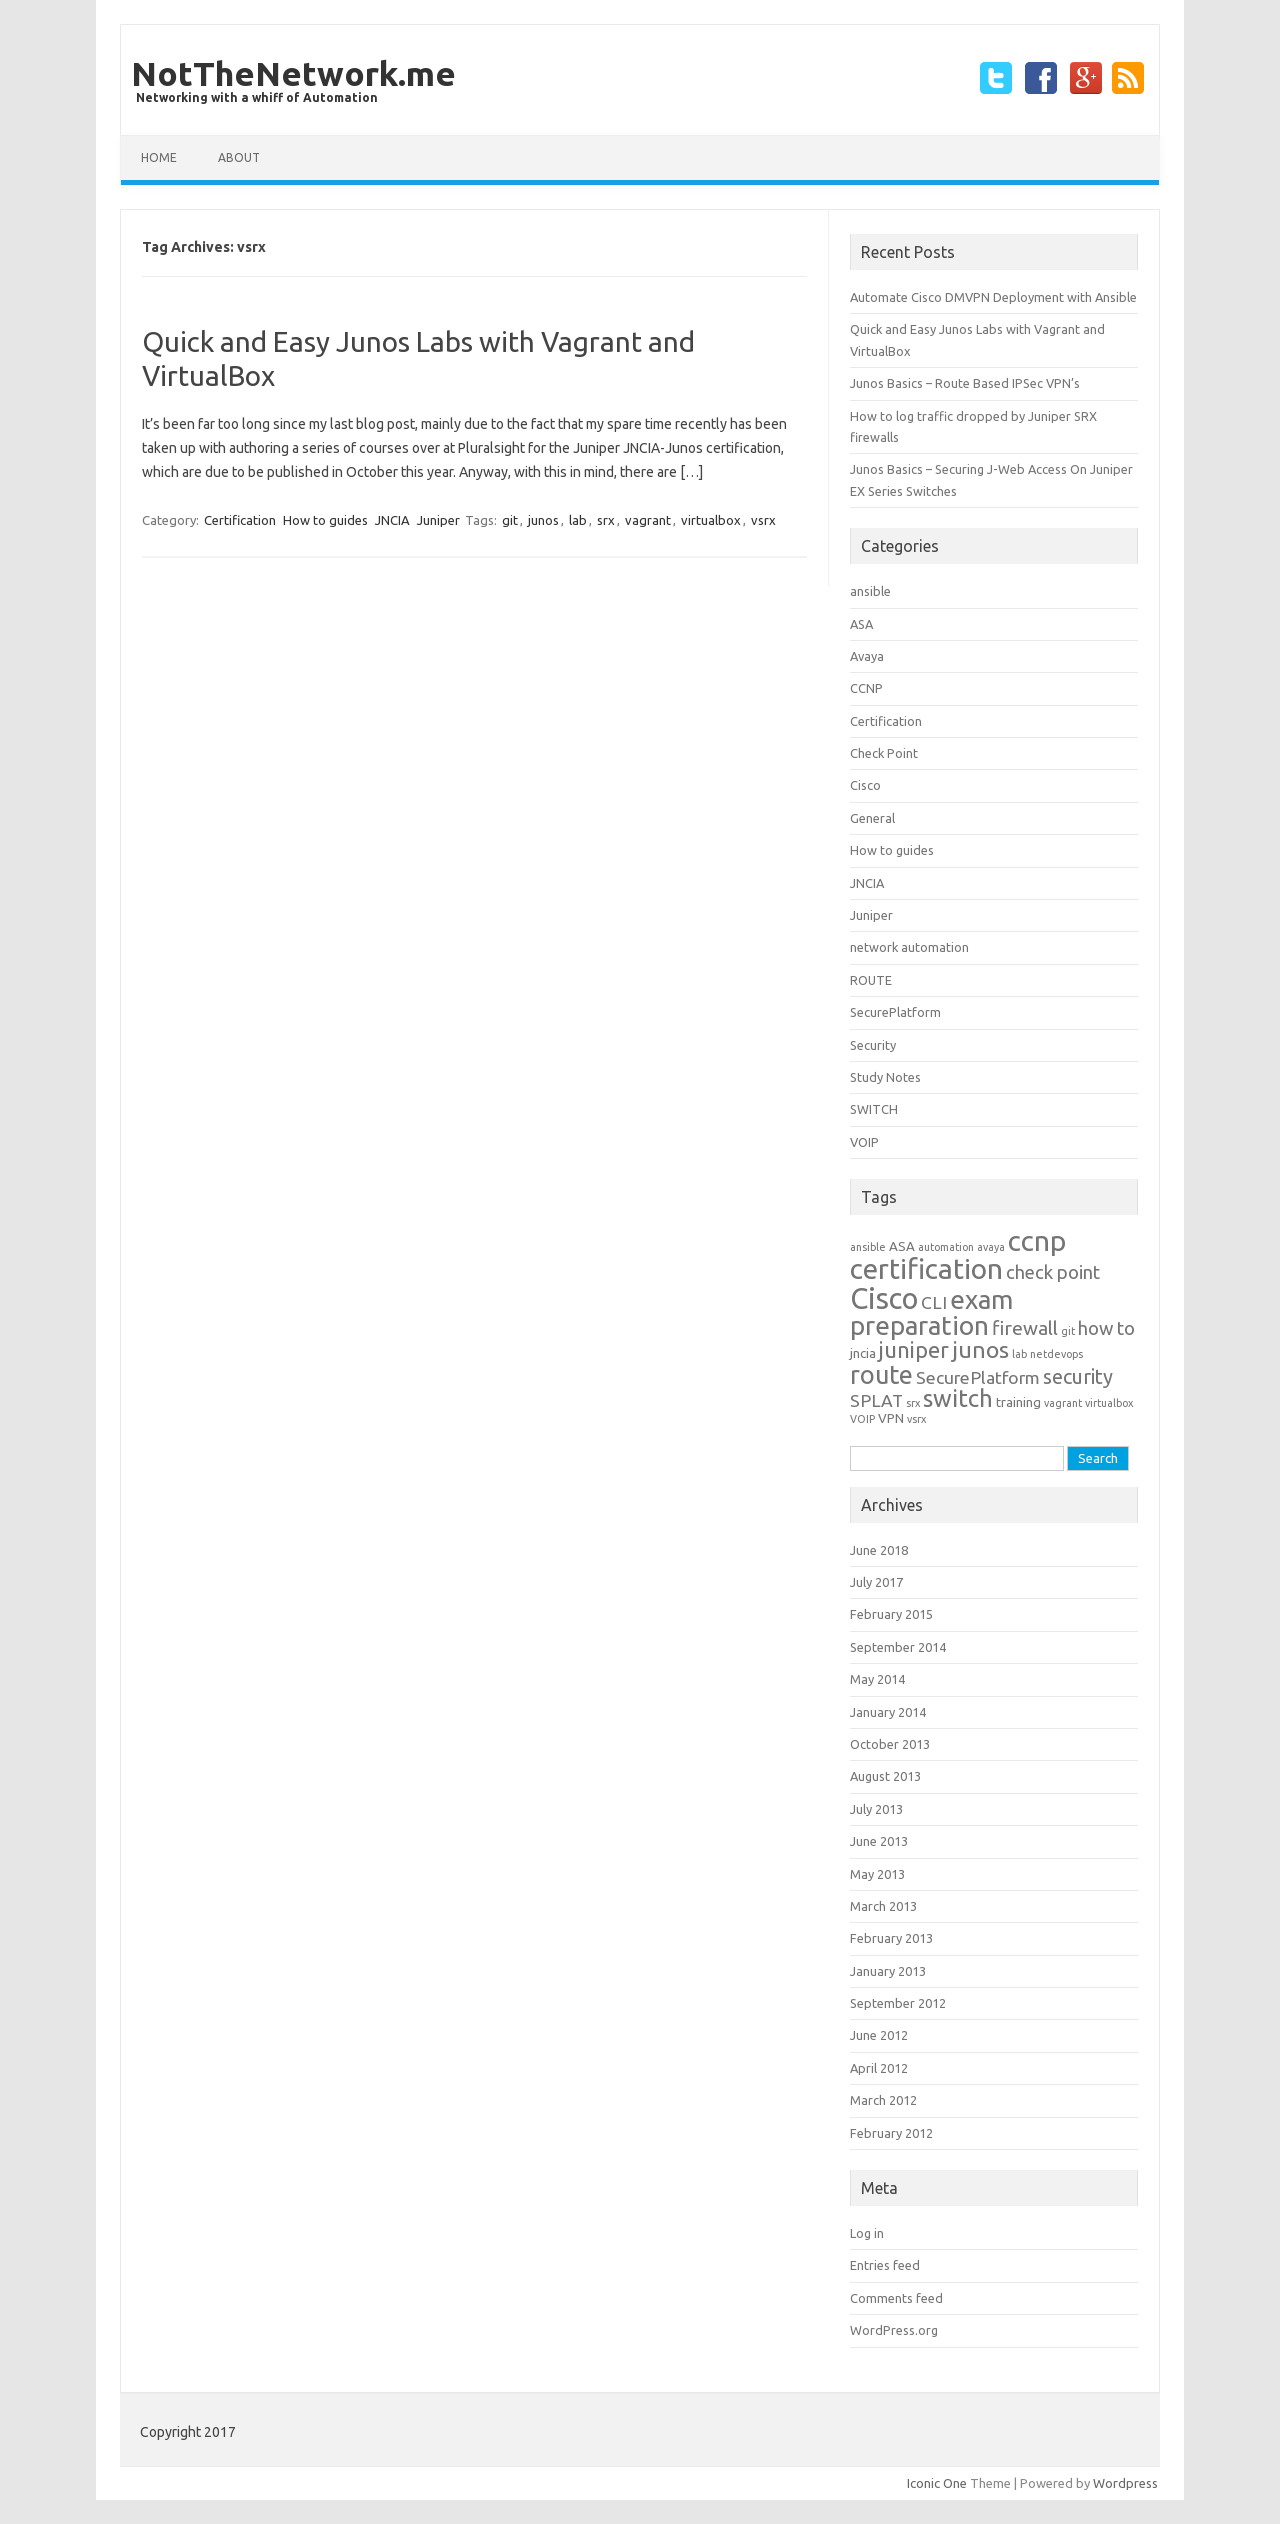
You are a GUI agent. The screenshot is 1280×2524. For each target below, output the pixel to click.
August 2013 (885, 1776)
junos (543, 520)
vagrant (648, 520)
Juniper (438, 520)
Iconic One (937, 2483)
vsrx (763, 520)
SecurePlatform (895, 1012)
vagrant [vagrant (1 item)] (1063, 1403)
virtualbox (711, 520)
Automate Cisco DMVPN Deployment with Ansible (993, 297)
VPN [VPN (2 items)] (891, 1418)
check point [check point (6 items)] (1053, 1272)
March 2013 (883, 1906)
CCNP (866, 688)
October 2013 (890, 1744)
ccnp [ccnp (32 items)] (1037, 1240)
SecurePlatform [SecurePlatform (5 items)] (978, 1377)
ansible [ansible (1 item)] (868, 1247)
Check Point (884, 753)
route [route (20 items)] (881, 1374)
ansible (870, 591)
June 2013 (879, 1841)
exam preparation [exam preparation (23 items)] (931, 1312)
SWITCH (874, 1109)
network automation (909, 947)
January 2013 (888, 1971)
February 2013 (891, 1938)
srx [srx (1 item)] (913, 1403)
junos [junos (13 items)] (980, 1349)
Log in (867, 2233)
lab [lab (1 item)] (1019, 1354)
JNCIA (392, 520)
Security (873, 1045)
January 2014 (888, 1712)
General (872, 818)
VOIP (864, 1142)
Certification (240, 520)
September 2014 (898, 1647)
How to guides (325, 520)
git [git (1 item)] (1068, 1331)
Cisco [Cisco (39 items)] (884, 1298)
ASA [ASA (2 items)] (902, 1246)
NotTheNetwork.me (293, 73)
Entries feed (885, 2265)
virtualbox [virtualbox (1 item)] (1109, 1403)
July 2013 (876, 1809)
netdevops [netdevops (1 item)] (1056, 1354)
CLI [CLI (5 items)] (934, 1302)
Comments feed (896, 2298)
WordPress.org (894, 2330)
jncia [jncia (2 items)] (863, 1353)
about (239, 157)
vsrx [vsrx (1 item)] (916, 1419)
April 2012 (879, 2068)
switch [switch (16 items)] (958, 1398)
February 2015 (891, 1614)
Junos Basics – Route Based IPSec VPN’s (965, 383)
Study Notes (885, 1077)
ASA (861, 624)
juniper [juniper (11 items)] (914, 1350)
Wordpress (1125, 2483)
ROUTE (871, 980)
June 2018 (879, 1550)
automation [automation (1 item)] (946, 1247)
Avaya (867, 656)
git (510, 520)
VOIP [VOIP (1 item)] (862, 1419)
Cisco (865, 785)
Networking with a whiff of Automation (257, 97)
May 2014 (877, 1679)
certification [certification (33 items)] (926, 1268)
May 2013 (877, 1874)
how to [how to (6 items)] (1106, 1328)
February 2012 (891, 2133)
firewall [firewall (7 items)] (1025, 1328)
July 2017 (876, 1582)
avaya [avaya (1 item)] (991, 1247)
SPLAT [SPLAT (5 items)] (876, 1400)
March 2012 (883, 2100)
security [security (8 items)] (1078, 1376)
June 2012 (879, 2035)
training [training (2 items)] (1018, 1402)
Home (159, 157)
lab (578, 520)
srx (606, 520)
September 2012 (898, 2003)
